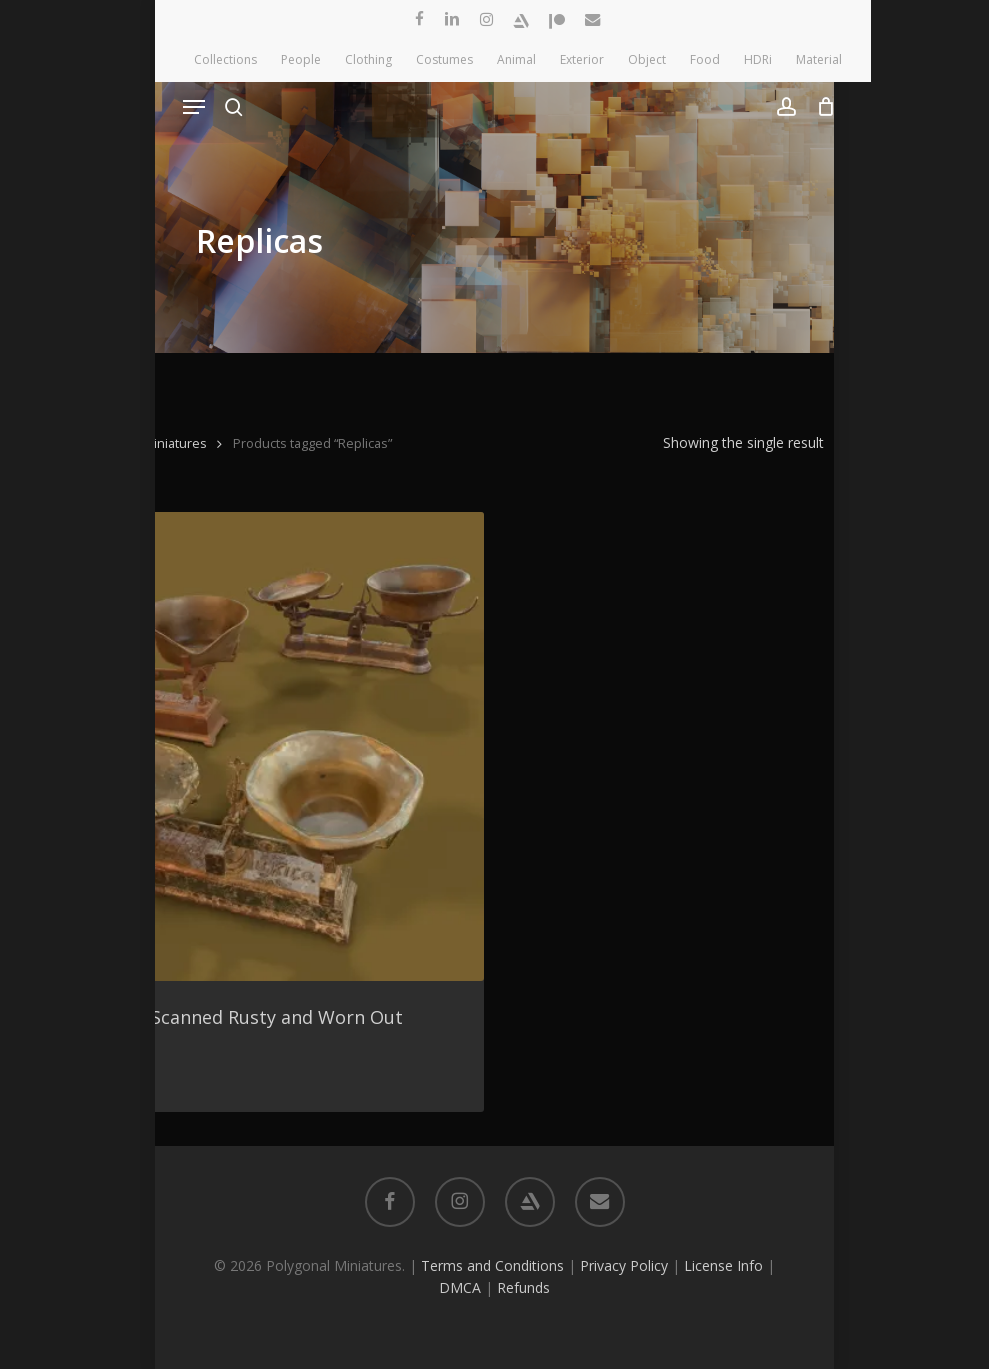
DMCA (460, 1287)
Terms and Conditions (492, 1265)
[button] (194, 107)
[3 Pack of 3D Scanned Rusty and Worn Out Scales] (249, 746)
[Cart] (820, 107)
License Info (723, 1265)
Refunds (523, 1287)
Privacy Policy (624, 1265)
